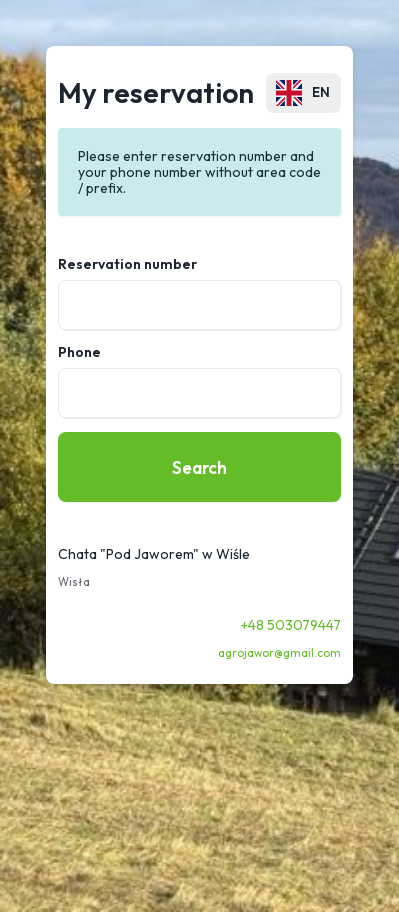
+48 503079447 (291, 625)
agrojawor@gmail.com (279, 653)
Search (199, 467)
